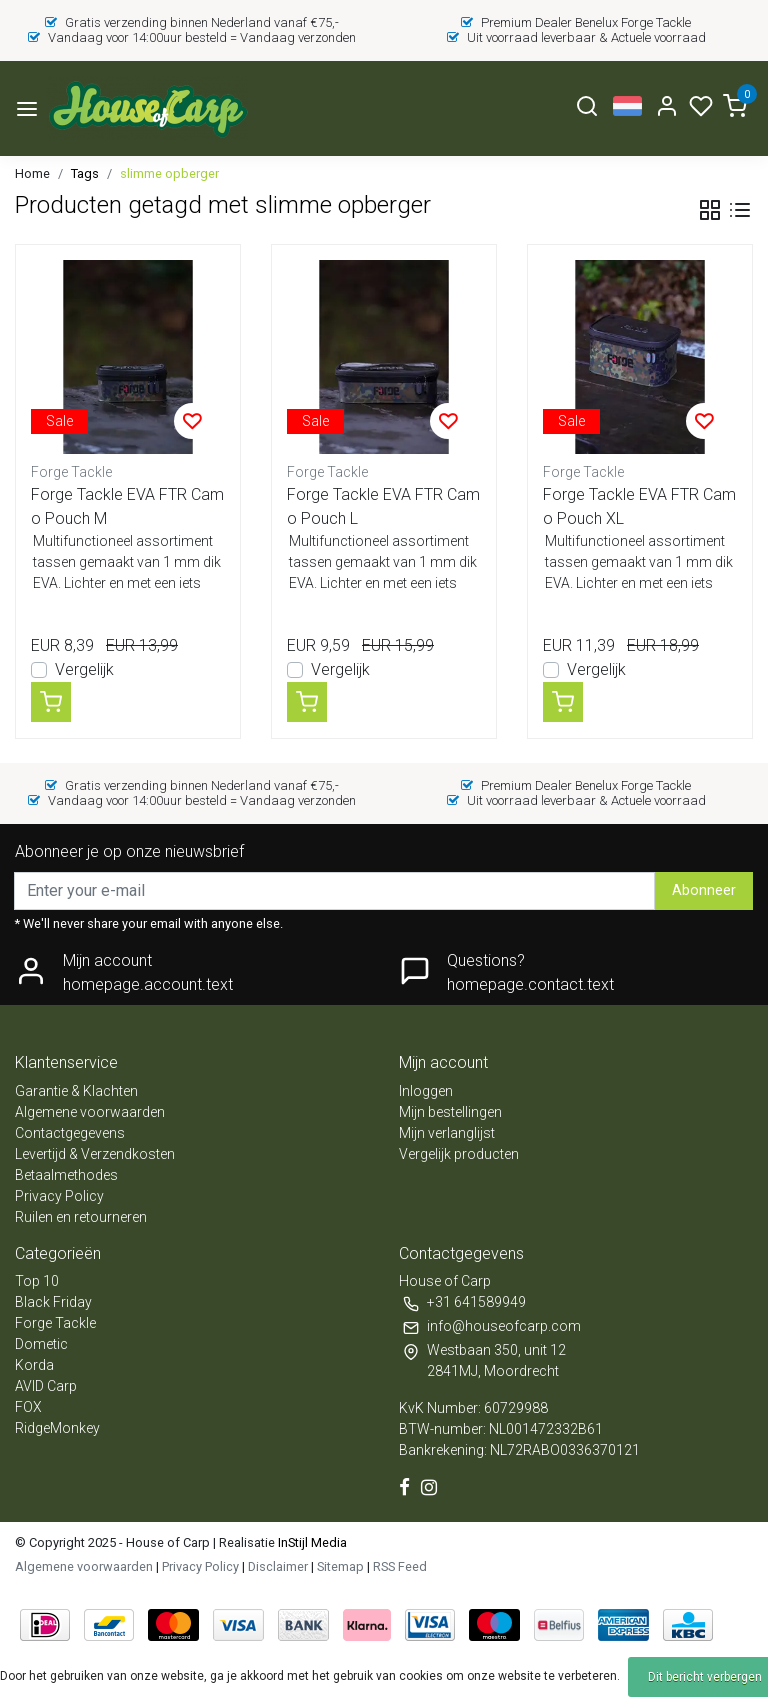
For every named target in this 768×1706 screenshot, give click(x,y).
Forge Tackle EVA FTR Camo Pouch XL (639, 506)
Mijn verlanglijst (447, 1133)
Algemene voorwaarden (90, 1112)
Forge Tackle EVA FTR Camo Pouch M (127, 506)
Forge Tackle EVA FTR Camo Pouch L (383, 506)
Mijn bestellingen (450, 1112)
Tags (85, 173)
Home (32, 173)
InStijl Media (311, 1542)
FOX (28, 1407)
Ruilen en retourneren (81, 1217)
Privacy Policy (59, 1196)
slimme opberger (169, 173)
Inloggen (426, 1091)
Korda (34, 1365)
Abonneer (704, 890)
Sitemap (340, 1566)
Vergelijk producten (459, 1154)
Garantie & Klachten (76, 1091)
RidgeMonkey (57, 1428)
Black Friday (53, 1302)
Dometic (41, 1344)
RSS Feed (400, 1566)
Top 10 (37, 1281)
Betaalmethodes (66, 1175)
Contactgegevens (70, 1133)
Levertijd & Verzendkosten (95, 1154)
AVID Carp (46, 1386)
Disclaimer (278, 1566)
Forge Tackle (55, 1323)
